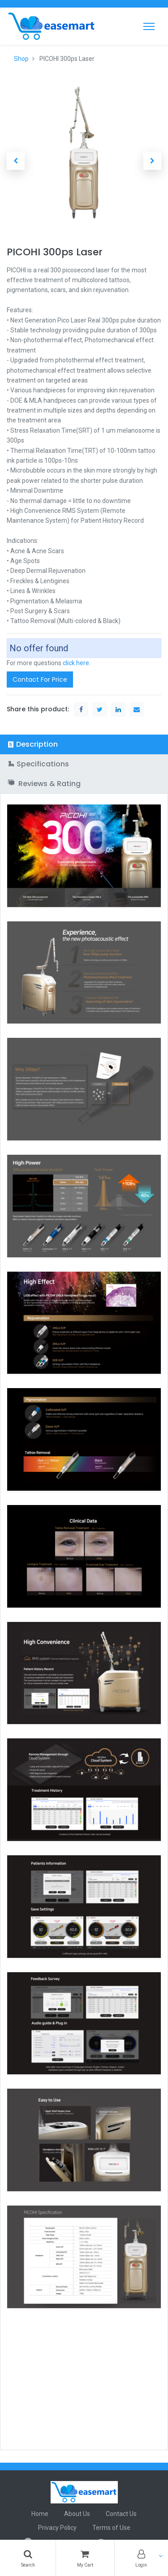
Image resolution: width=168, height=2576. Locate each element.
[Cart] (85, 2558)
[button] (16, 161)
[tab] (84, 744)
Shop (21, 58)
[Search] (28, 2558)
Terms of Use (111, 2527)
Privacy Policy (57, 2527)
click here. (76, 663)
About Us (77, 2513)
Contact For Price (40, 679)
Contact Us (121, 2513)
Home (39, 2513)
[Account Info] (141, 2558)
